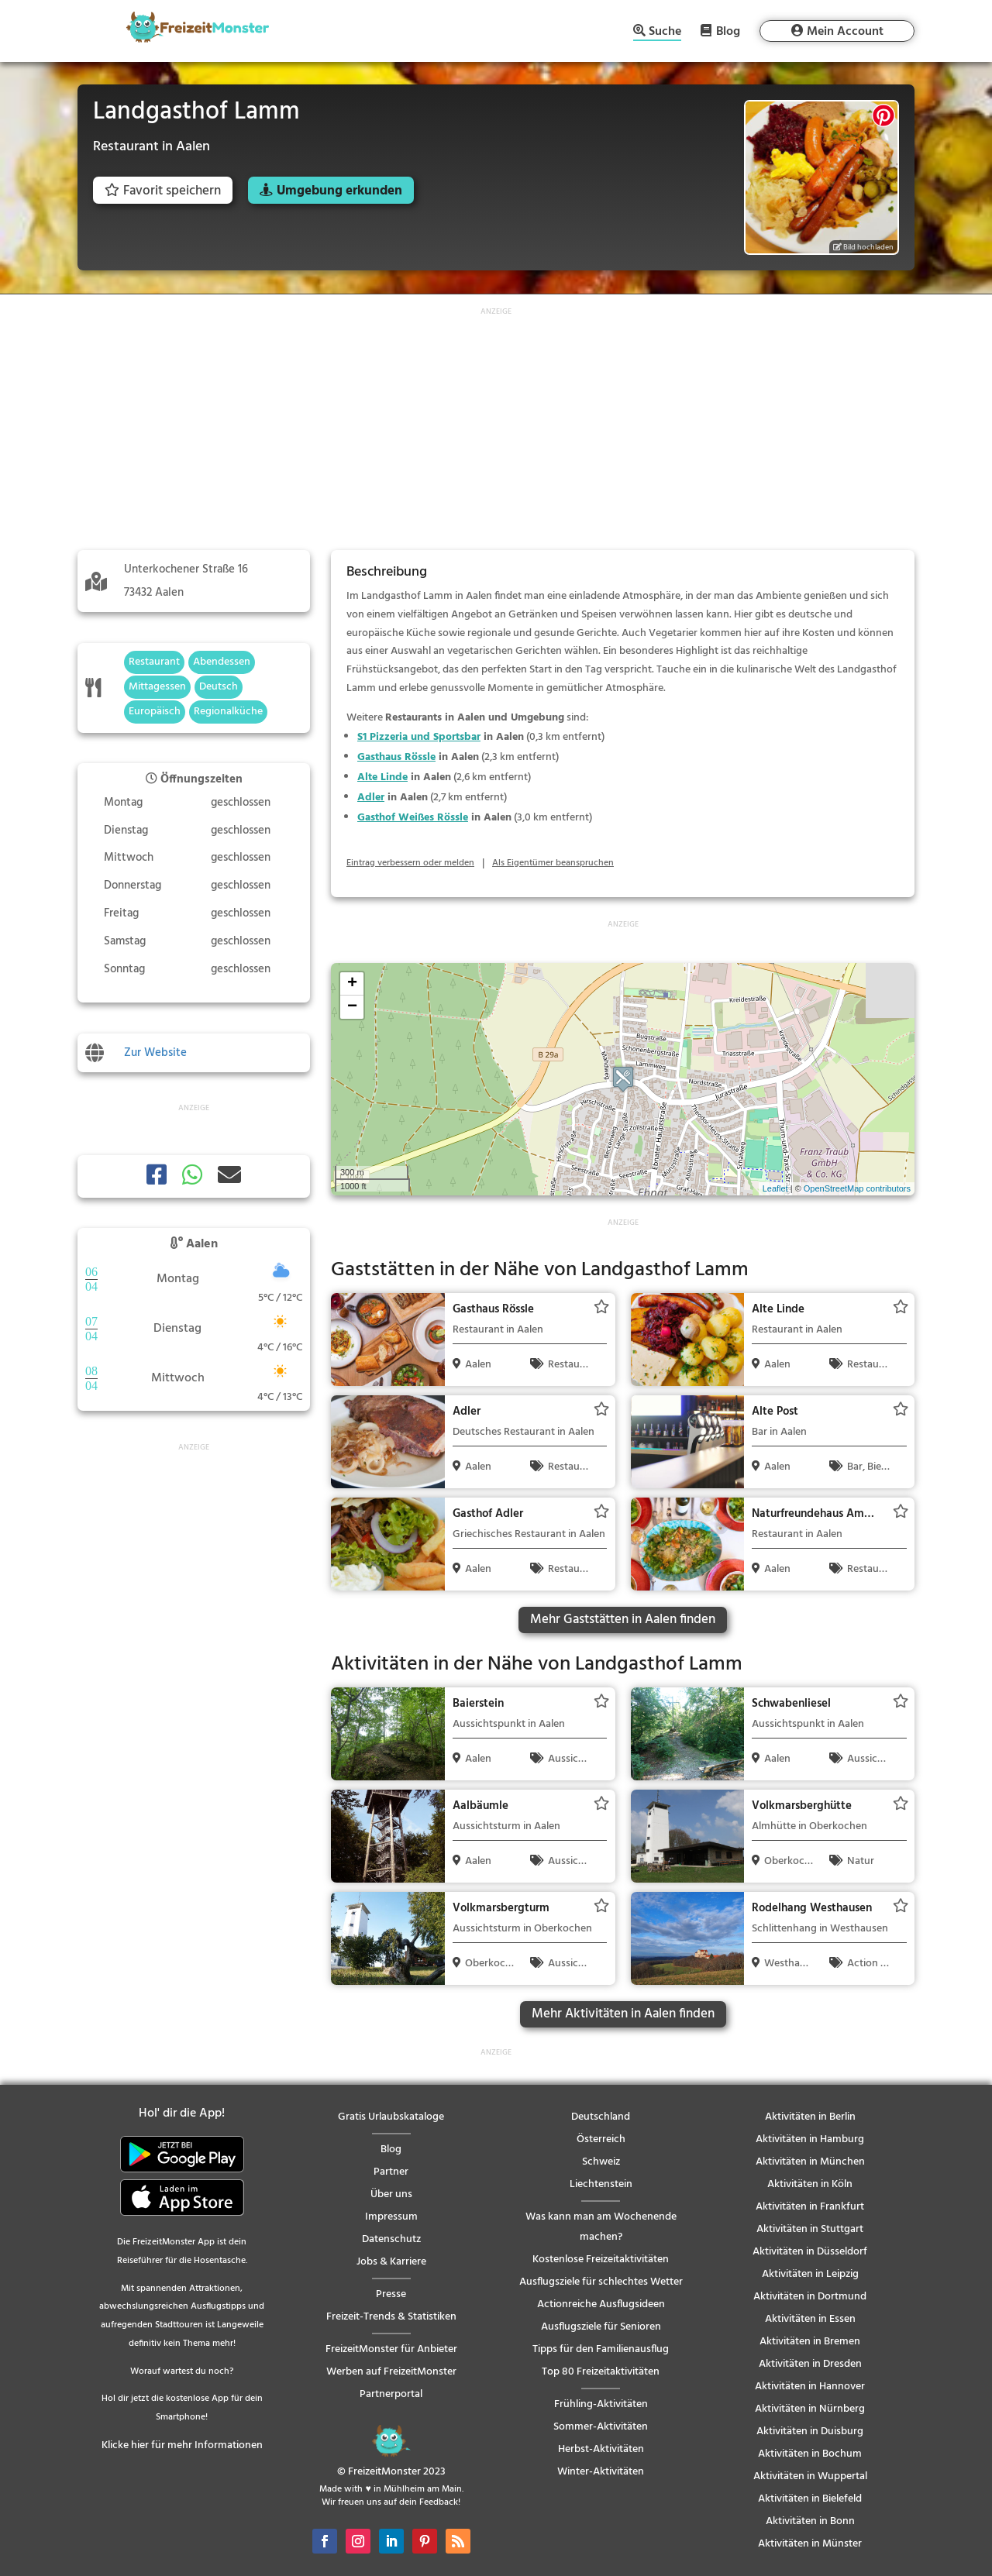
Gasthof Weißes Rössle (412, 818)
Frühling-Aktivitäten (601, 2404)
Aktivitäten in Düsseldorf (810, 2252)
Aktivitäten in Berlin (810, 2117)
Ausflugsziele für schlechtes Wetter (601, 2282)
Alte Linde (382, 777)
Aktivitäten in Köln (809, 2184)
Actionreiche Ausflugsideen (601, 2304)
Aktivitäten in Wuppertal (810, 2476)
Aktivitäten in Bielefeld (810, 2499)
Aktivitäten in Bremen (810, 2342)
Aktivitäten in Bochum (810, 2454)
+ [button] (352, 984)
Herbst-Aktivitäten (601, 2449)
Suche (665, 33)
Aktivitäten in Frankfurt (810, 2207)
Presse (391, 2294)
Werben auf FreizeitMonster (391, 2372)
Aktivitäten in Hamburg (810, 2139)
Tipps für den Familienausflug (600, 2349)
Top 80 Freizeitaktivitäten (601, 2372)
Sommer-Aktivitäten (600, 2427)
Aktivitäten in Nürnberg (810, 2409)
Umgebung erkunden (339, 191)
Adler (370, 798)
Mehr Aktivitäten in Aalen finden (623, 2013)
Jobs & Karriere (391, 2262)
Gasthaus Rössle (396, 757)
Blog (728, 31)
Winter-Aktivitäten (600, 2472)
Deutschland (600, 2117)
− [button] (352, 1007)
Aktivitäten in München (810, 2162)
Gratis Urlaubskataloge (391, 2117)
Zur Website (155, 1053)
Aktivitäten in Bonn (810, 2521)
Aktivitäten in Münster (810, 2544)
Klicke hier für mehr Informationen (182, 2445)
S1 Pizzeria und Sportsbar (418, 737)
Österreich (601, 2139)
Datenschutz (391, 2239)
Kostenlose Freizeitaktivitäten (600, 2259)
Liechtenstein (601, 2184)
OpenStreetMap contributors (857, 1188)
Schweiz (601, 2162)
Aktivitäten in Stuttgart (809, 2229)
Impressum (391, 2217)
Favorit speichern (163, 191)
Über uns (391, 2194)
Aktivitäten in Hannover (810, 2386)
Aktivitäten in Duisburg (809, 2431)
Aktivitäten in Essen (810, 2319)
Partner (391, 2172)
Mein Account (845, 32)
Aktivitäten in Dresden (810, 2364)
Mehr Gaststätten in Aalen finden (622, 1619)
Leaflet (775, 1188)
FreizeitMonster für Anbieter (391, 2349)
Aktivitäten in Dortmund (809, 2297)
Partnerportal (391, 2394)
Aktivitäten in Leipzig (810, 2274)
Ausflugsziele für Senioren (601, 2327)
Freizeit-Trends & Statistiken (391, 2317)
